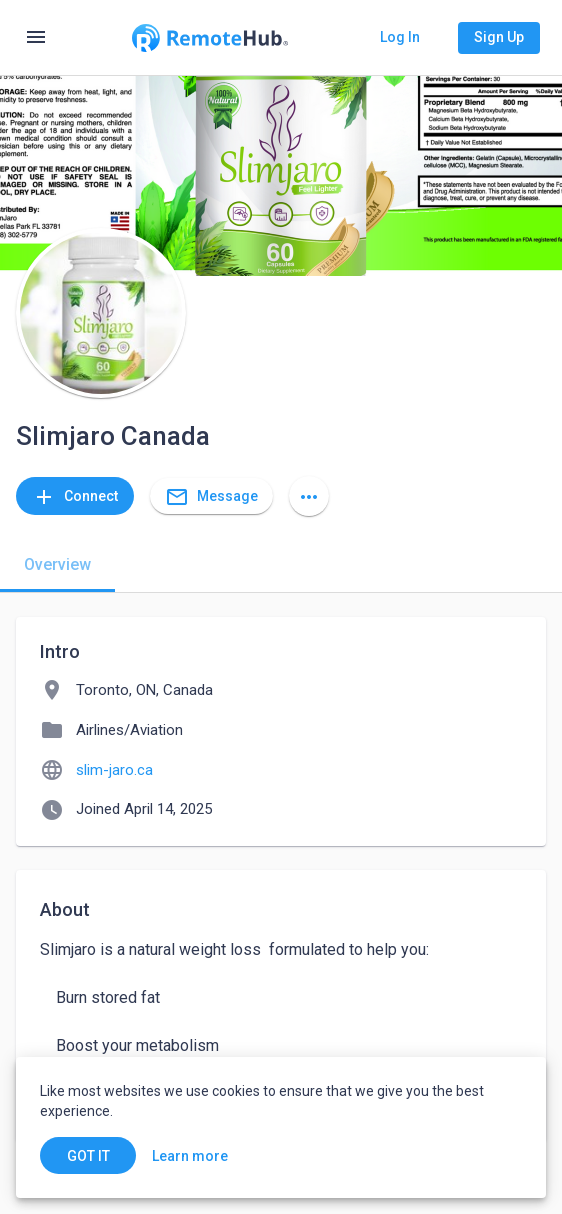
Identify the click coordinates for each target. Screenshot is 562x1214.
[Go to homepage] (210, 38)
